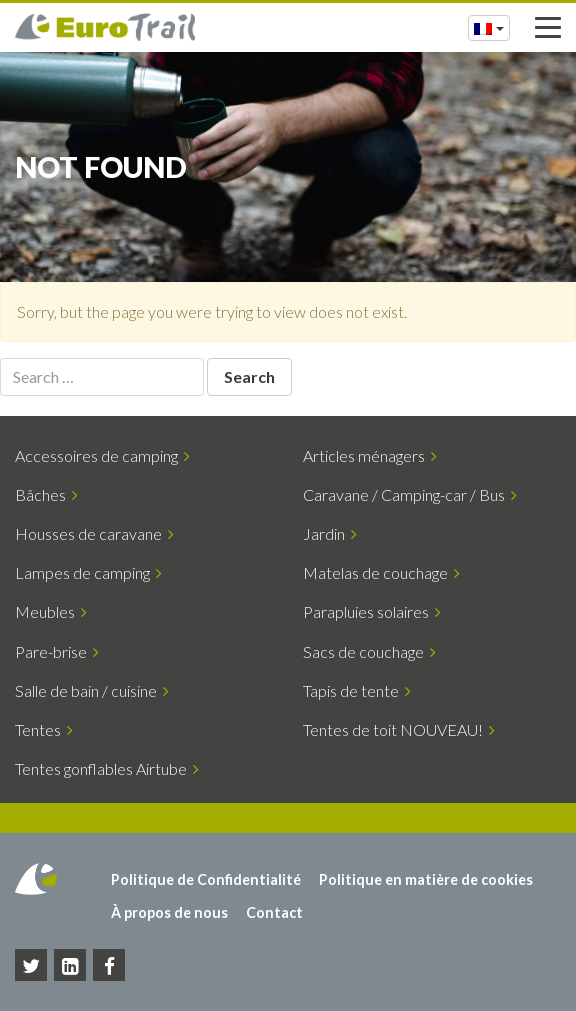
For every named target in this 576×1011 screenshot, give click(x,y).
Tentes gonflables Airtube (107, 768)
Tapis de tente (357, 690)
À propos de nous (169, 912)
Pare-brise (57, 651)
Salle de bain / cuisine (92, 690)
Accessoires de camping (102, 455)
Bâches (46, 494)
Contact (274, 912)
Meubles (51, 611)
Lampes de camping (88, 572)
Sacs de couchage (369, 651)
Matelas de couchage (381, 572)
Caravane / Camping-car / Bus (410, 494)
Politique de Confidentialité (206, 879)
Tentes (44, 729)
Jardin (330, 533)
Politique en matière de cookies (426, 879)
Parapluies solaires (372, 611)
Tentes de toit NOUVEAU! (399, 729)
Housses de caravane (94, 533)
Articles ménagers (370, 455)
